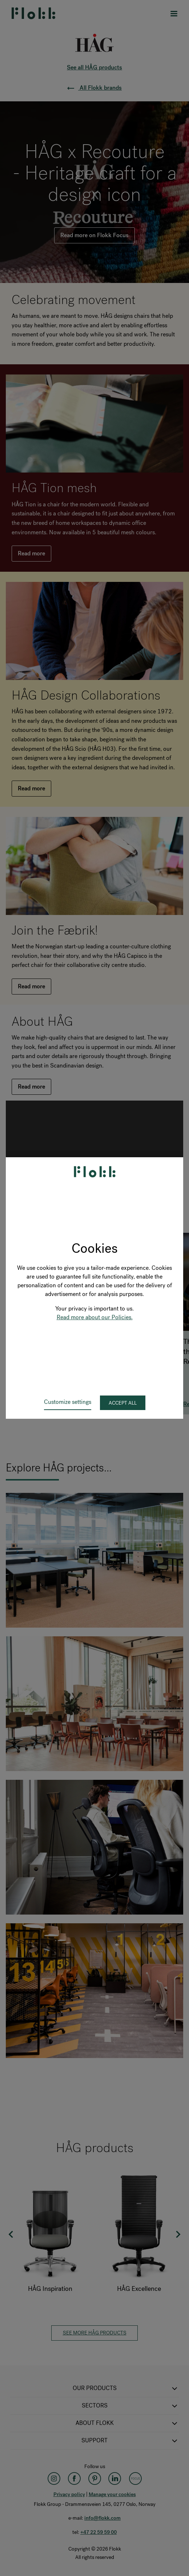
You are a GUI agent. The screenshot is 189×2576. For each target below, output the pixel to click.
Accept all (123, 1403)
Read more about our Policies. (95, 1317)
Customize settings (67, 1402)
